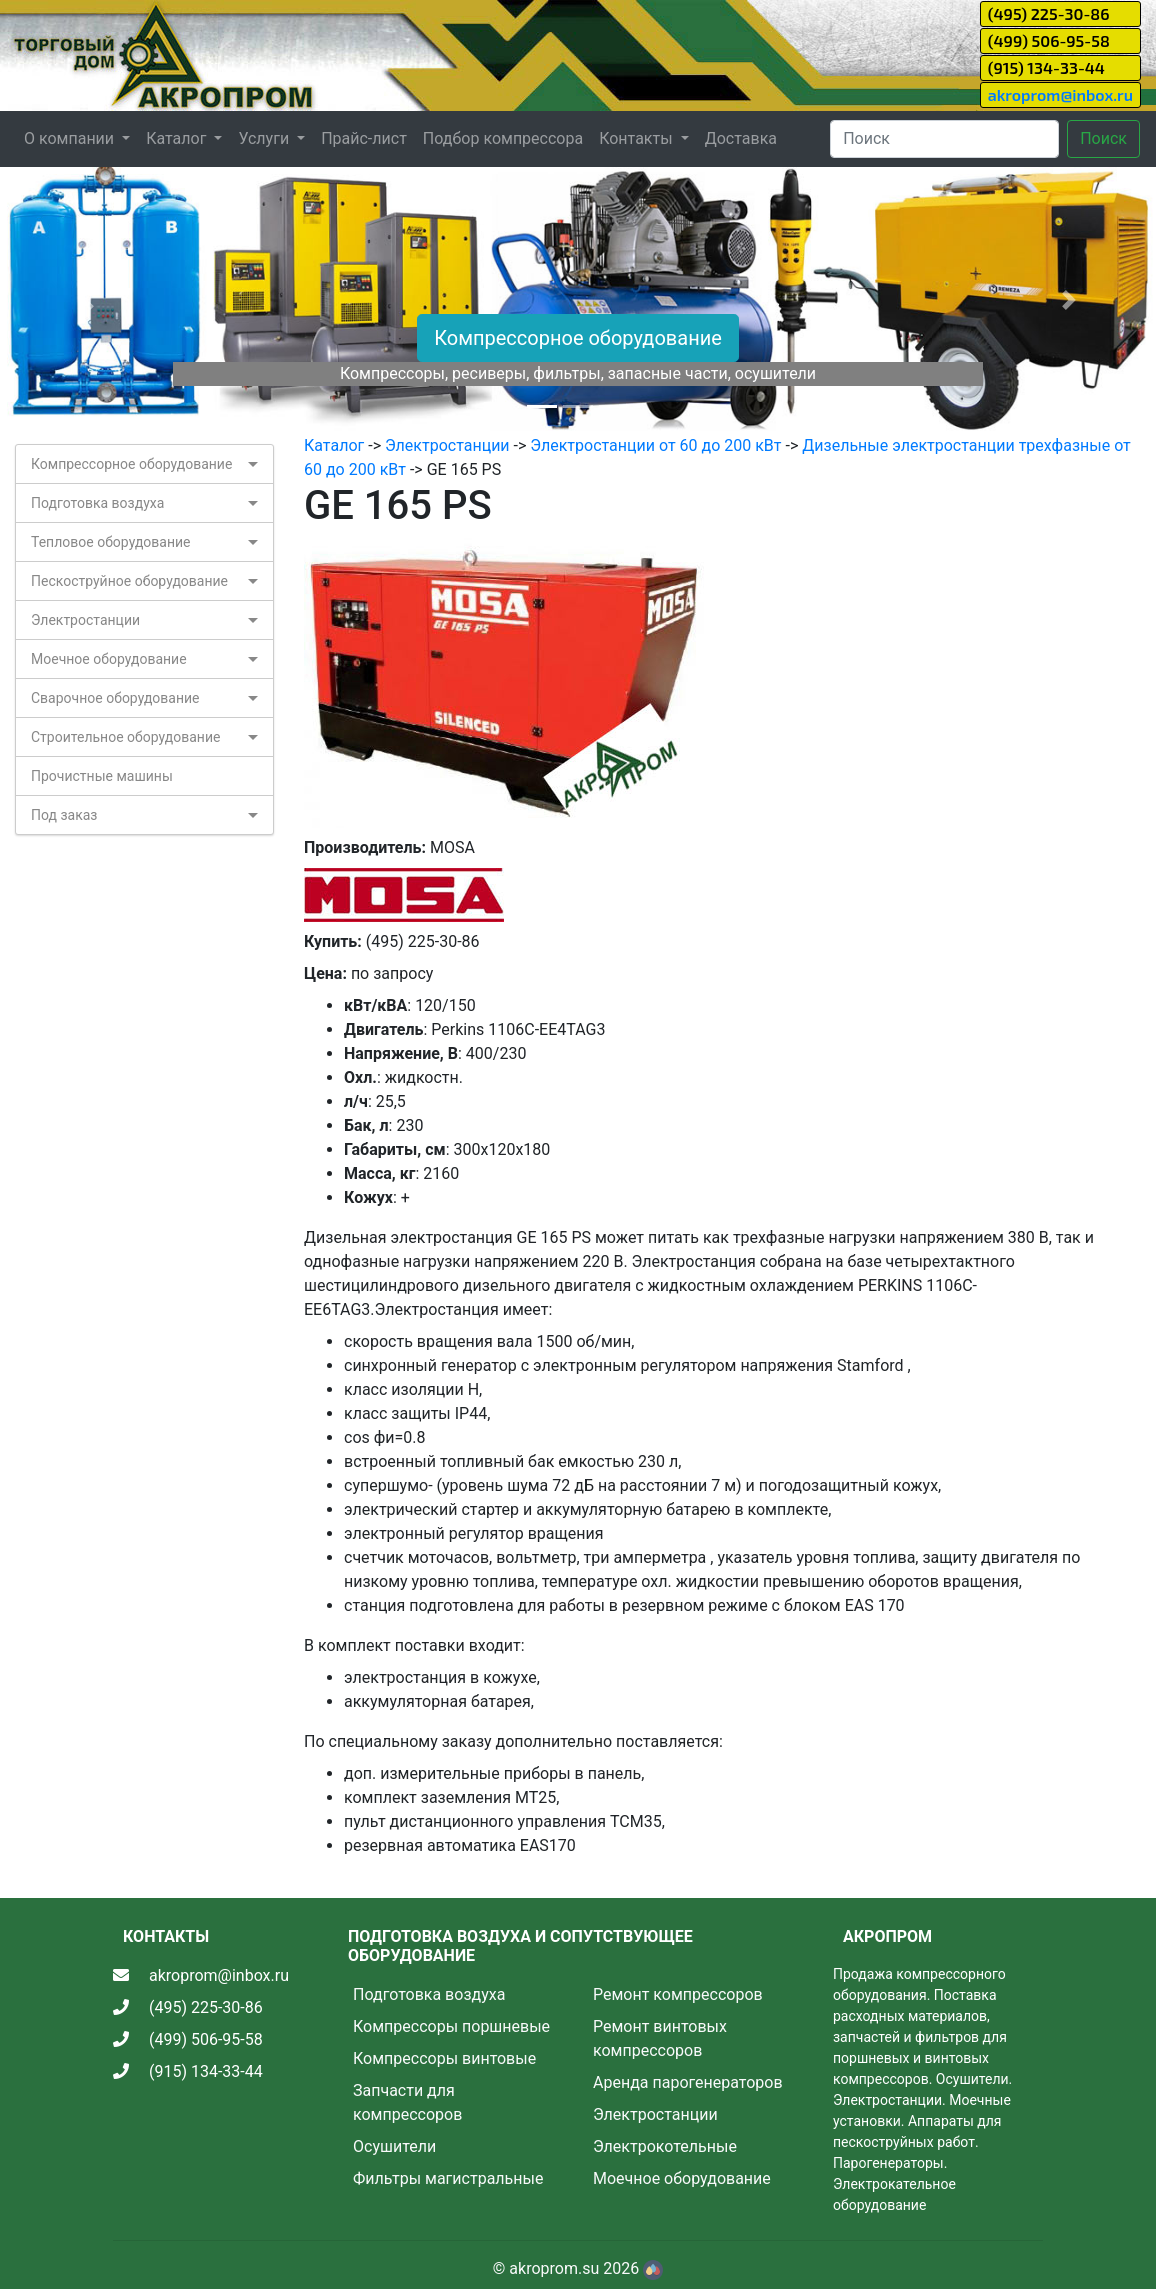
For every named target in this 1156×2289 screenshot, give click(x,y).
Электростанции (85, 620)
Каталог (334, 445)
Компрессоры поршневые (451, 2026)
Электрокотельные (665, 2146)
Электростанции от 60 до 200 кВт (655, 445)
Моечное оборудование (109, 659)
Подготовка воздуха (97, 503)
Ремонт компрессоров (678, 1994)
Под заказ (64, 815)
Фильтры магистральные (448, 2178)
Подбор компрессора (503, 138)
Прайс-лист (364, 138)
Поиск (1103, 138)
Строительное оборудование (125, 737)
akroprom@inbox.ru (1060, 94)
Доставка (741, 138)
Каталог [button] (178, 138)
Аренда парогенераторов (688, 2082)
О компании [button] (71, 138)
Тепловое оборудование (111, 542)
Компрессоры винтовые (444, 2058)
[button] (86, 300)
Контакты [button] (637, 138)
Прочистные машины (102, 776)
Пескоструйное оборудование (129, 581)
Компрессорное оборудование (578, 338)
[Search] (944, 139)
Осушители (394, 2146)
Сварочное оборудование (115, 698)
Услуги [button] (265, 138)
